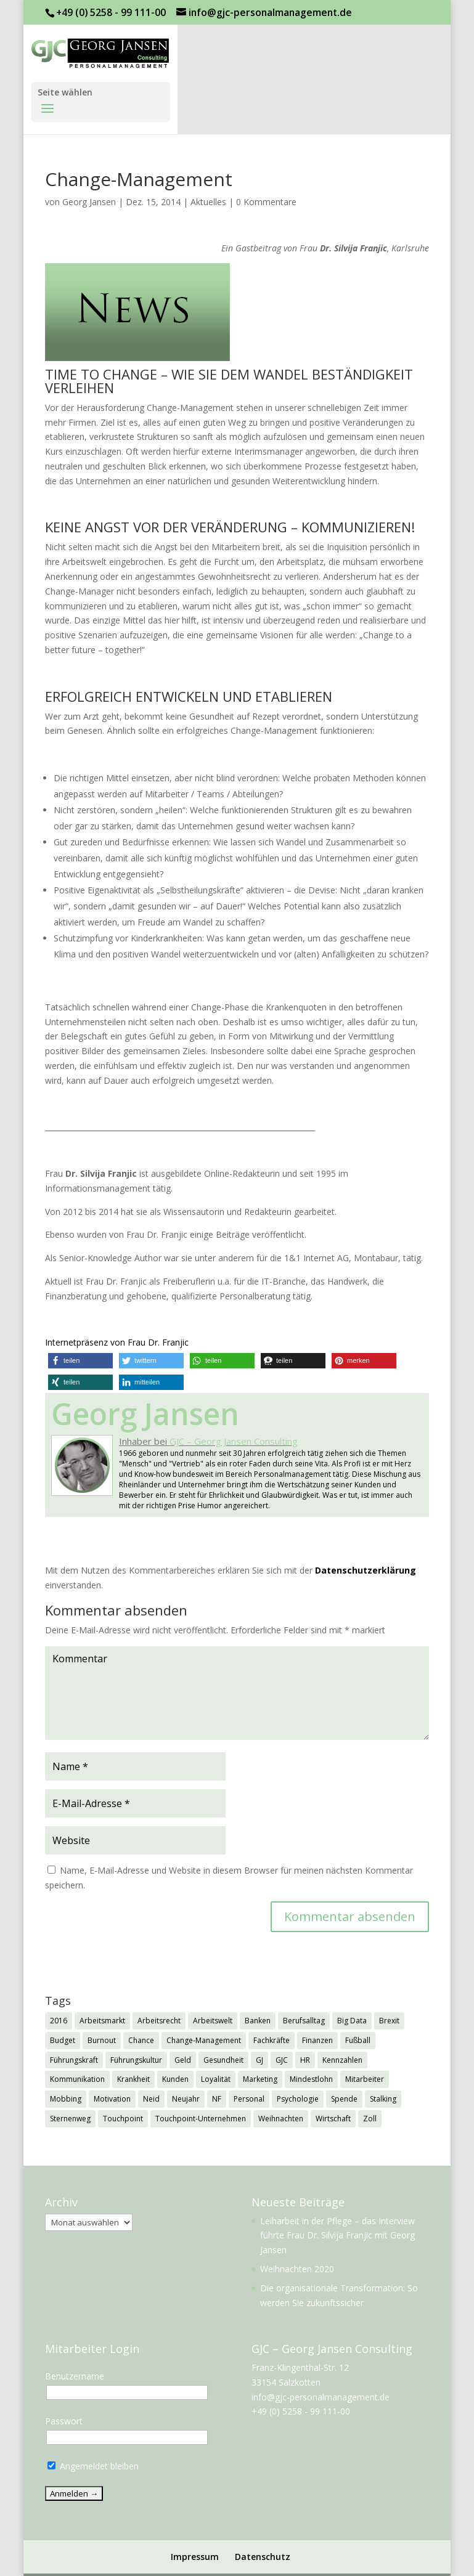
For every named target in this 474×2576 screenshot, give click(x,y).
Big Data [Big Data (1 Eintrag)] (352, 2020)
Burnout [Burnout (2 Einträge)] (102, 2040)
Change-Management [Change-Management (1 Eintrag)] (203, 2040)
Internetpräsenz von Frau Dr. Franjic (117, 1342)
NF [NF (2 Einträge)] (216, 2099)
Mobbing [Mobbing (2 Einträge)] (65, 2099)
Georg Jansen (89, 202)
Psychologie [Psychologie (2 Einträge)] (298, 2099)
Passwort (64, 2421)
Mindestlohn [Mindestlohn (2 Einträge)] (311, 2079)
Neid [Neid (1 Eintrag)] (151, 2099)
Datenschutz (262, 2556)
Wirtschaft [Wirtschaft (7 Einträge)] (333, 2118)
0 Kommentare (266, 202)
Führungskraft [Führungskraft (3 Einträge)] (74, 2060)
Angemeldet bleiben (93, 2466)
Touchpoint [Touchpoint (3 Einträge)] (123, 2118)
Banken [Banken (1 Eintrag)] (258, 2020)
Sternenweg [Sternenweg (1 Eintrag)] (70, 2118)
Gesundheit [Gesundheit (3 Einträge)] (223, 2060)
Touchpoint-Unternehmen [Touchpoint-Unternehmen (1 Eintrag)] (200, 2118)
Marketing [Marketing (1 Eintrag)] (260, 2079)
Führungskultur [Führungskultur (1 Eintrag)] (136, 2060)
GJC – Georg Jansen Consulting (234, 1441)
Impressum (195, 2556)
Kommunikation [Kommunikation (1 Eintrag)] (77, 2079)
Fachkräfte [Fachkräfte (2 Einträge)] (271, 2040)
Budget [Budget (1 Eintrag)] (62, 2040)
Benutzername (74, 2376)
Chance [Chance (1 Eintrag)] (141, 2040)
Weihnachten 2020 (297, 2269)
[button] (80, 1360)
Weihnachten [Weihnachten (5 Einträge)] (280, 2118)
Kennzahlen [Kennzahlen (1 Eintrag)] (342, 2060)
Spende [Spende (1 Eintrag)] (344, 2099)
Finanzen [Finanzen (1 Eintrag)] (317, 2040)
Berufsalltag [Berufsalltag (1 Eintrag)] (304, 2020)
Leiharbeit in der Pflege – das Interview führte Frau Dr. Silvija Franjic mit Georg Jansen (337, 2235)
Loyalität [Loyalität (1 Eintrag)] (216, 2079)
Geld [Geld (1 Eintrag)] (182, 2060)
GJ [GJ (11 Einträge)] (259, 2060)
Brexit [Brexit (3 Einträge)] (389, 2020)
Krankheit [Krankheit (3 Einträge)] (133, 2079)
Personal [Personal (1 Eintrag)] (249, 2099)
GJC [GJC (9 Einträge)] (282, 2060)
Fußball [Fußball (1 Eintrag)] (357, 2040)
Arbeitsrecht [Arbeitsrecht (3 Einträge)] (159, 2020)
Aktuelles (208, 202)
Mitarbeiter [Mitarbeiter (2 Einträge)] (364, 2079)
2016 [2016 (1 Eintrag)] (58, 2020)
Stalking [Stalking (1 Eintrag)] (383, 2099)
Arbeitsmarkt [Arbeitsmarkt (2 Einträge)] (102, 2020)
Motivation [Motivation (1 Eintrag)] (112, 2099)
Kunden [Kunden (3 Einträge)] (175, 2079)
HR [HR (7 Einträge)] (305, 2060)
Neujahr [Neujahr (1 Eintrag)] (186, 2099)
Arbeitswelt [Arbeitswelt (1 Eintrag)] (212, 2020)
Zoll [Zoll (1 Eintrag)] (370, 2118)
